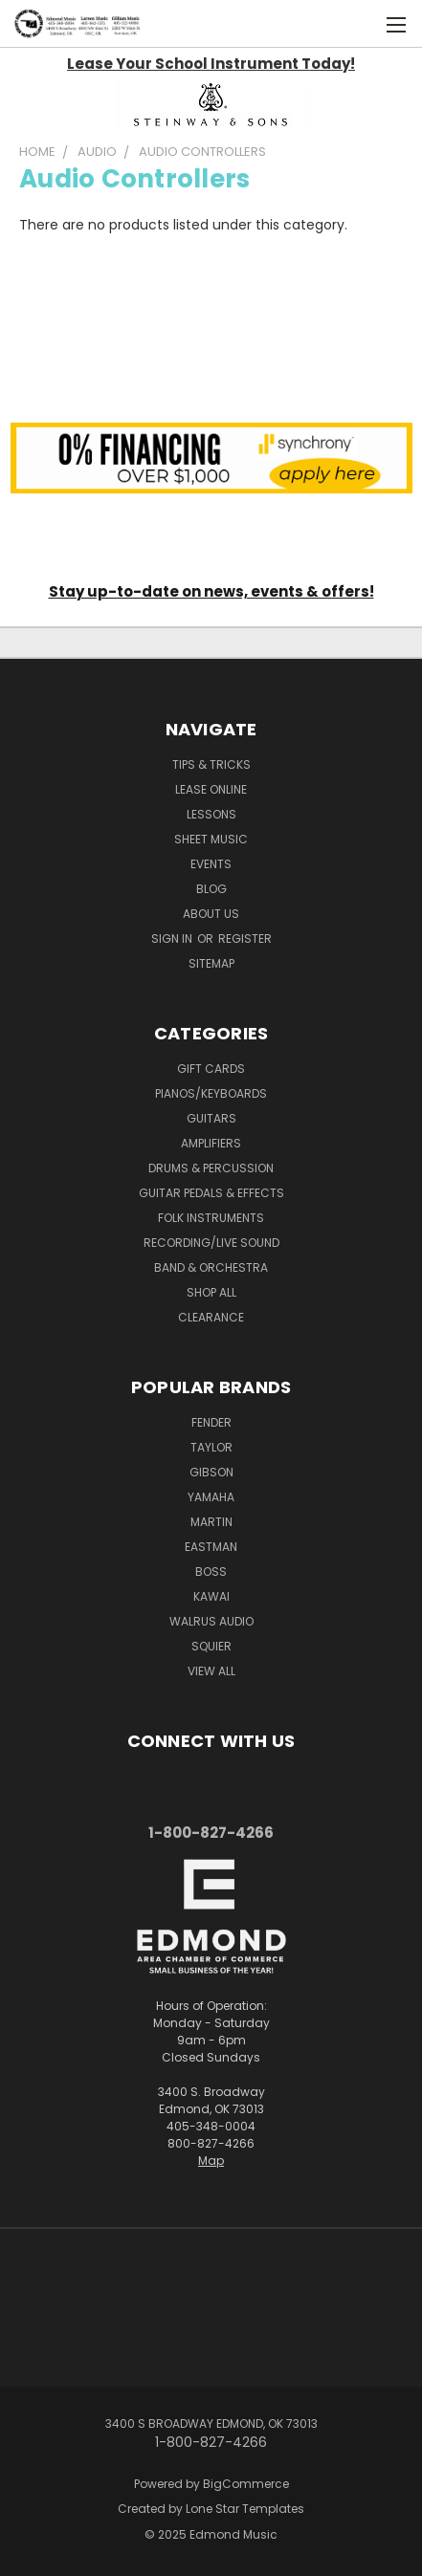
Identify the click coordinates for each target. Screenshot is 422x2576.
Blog (211, 889)
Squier (211, 1646)
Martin (211, 1522)
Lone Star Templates (245, 2508)
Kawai (211, 1596)
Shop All (211, 1292)
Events (211, 864)
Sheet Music (211, 839)
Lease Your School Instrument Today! (211, 64)
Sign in (173, 938)
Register (245, 938)
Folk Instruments (211, 1218)
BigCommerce (246, 2484)
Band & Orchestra (211, 1267)
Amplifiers (211, 1143)
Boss (211, 1571)
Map (211, 2160)
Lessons (211, 814)
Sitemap (211, 963)
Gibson (211, 1472)
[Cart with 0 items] (355, 24)
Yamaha (211, 1497)
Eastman (211, 1547)
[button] (211, 104)
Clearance (211, 1317)
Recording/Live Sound (211, 1242)
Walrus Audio (211, 1621)
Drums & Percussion (211, 1168)
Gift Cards (211, 1068)
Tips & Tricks (211, 764)
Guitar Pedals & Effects (211, 1193)
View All (211, 1671)
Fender (211, 1422)
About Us (211, 914)
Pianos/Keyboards (211, 1093)
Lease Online (211, 789)
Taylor (211, 1447)
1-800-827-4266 (211, 1833)
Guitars (211, 1118)
